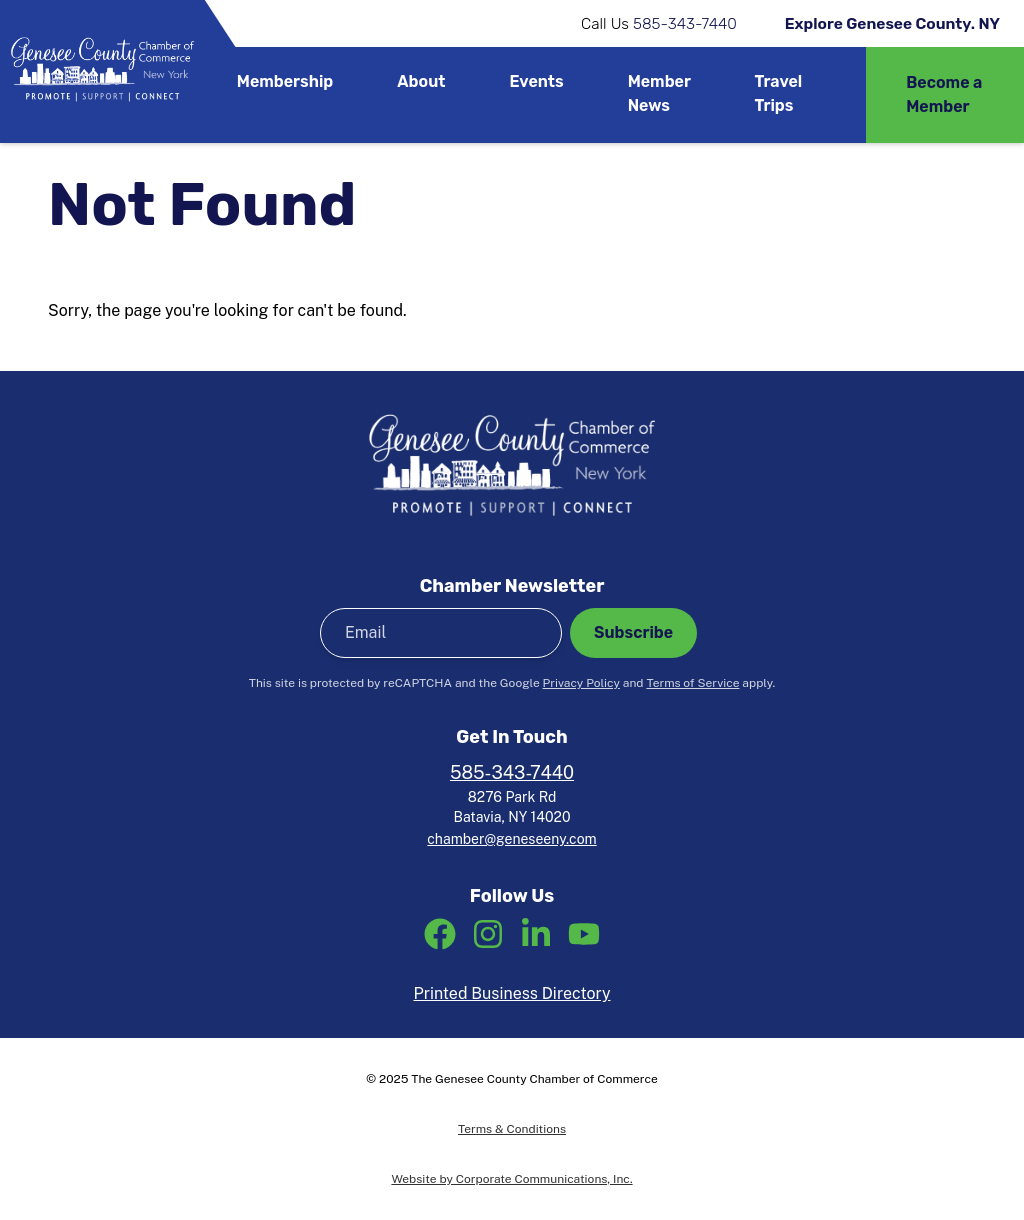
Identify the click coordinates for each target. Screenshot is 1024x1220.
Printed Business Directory (511, 993)
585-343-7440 (685, 23)
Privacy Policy (581, 683)
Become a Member (944, 94)
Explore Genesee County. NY (892, 23)
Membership (285, 81)
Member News (659, 93)
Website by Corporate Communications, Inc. (511, 1179)
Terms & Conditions (512, 1129)
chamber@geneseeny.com (511, 839)
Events (536, 81)
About (421, 81)
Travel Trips (779, 93)
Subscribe (633, 632)
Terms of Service (692, 683)
